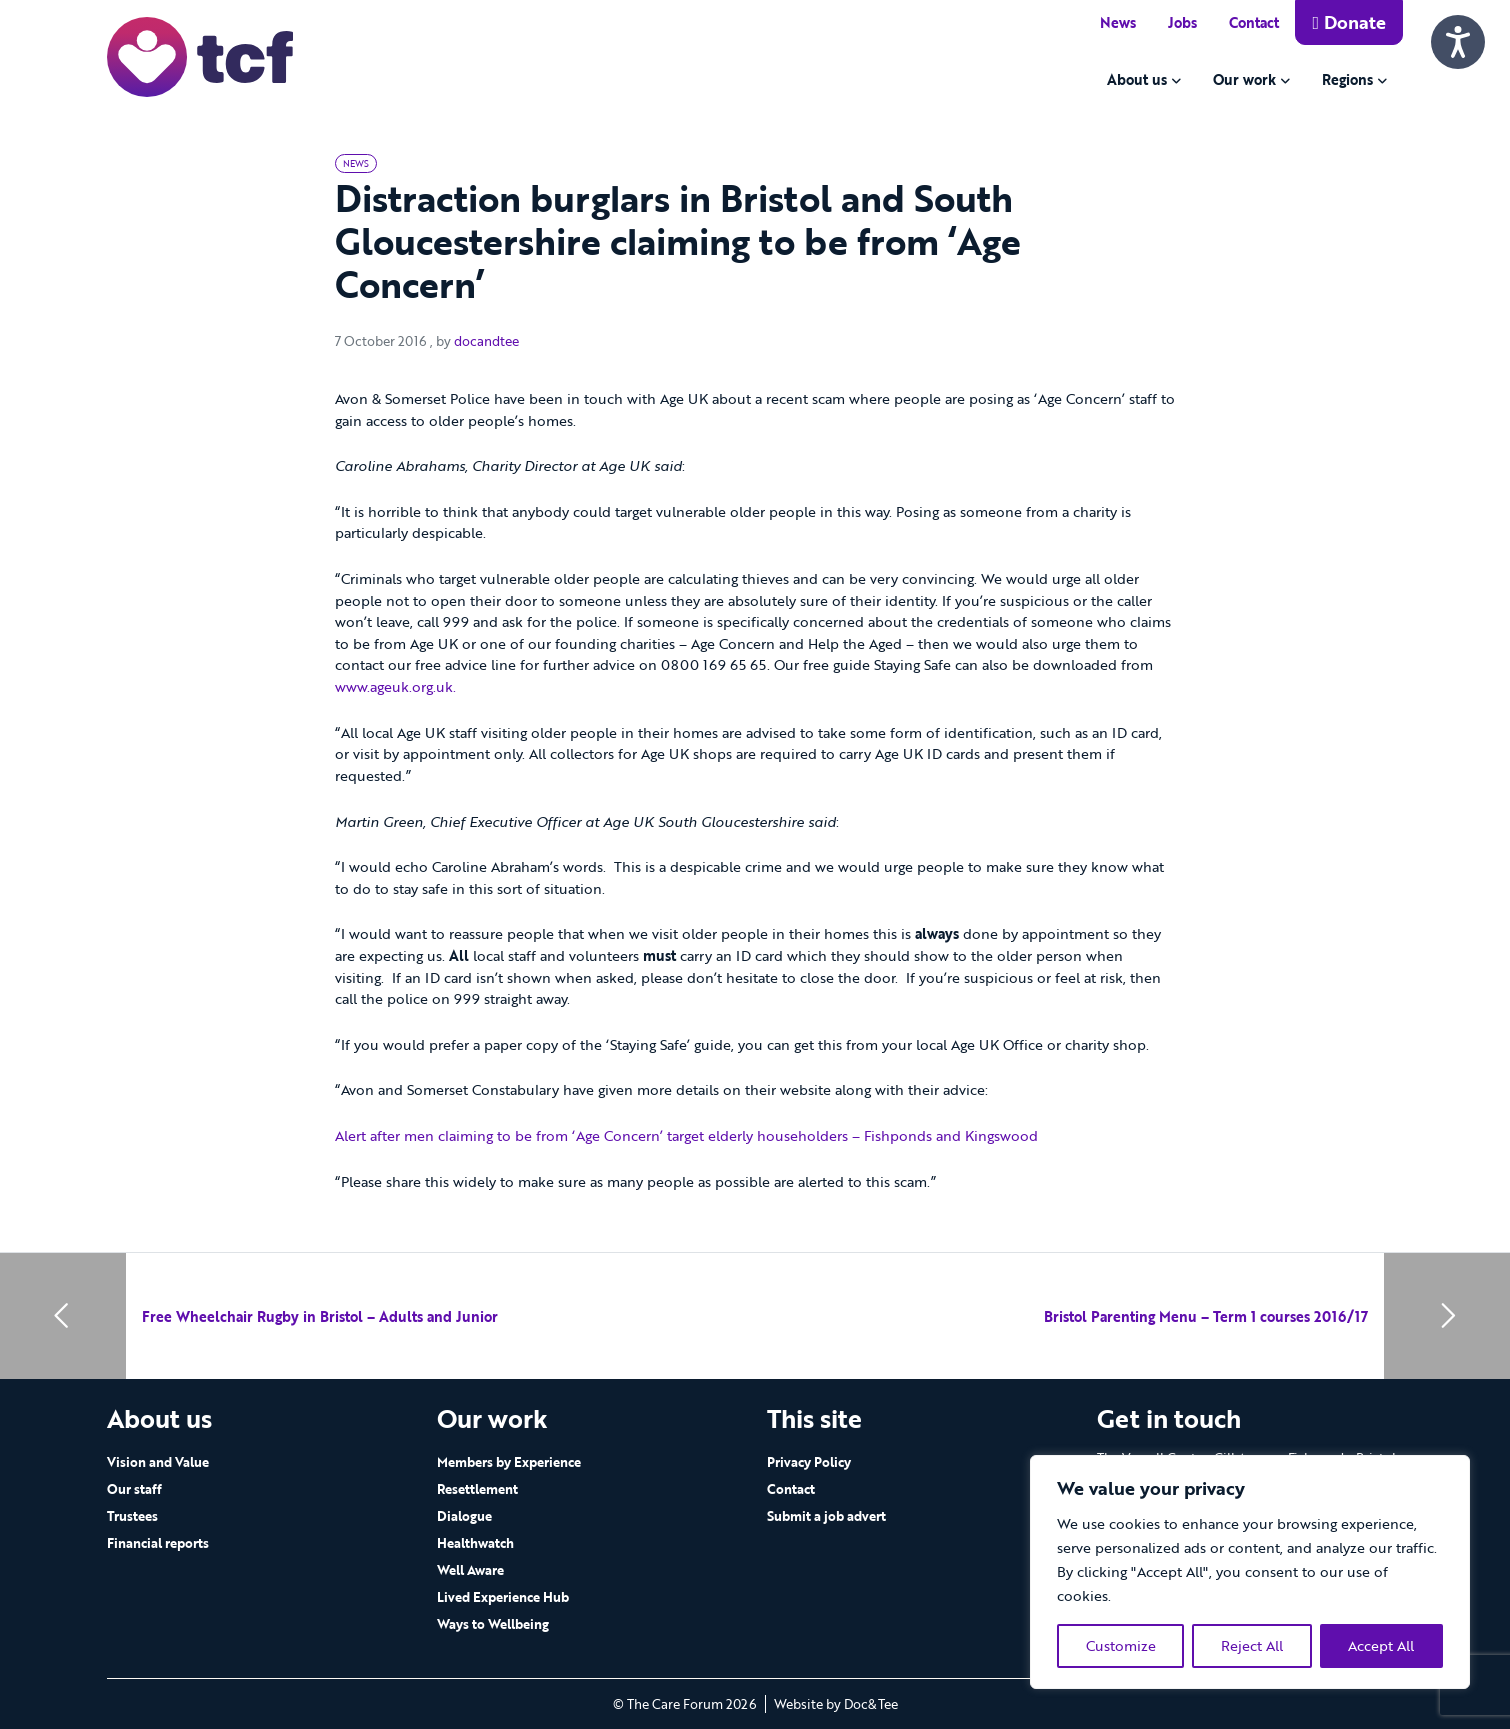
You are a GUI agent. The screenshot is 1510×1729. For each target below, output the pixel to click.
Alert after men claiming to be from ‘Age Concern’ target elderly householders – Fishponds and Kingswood (686, 1135)
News (1118, 22)
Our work (1244, 79)
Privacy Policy (809, 1462)
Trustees (132, 1516)
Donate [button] (1349, 22)
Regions (1347, 79)
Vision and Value (158, 1462)
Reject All (1252, 1645)
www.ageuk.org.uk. (395, 686)
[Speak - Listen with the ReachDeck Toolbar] (1458, 42)
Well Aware (470, 1570)
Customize (1121, 1645)
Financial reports (158, 1543)
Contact (1254, 22)
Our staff (134, 1489)
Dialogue (464, 1516)
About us (1137, 79)
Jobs (1182, 22)
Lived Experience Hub (503, 1597)
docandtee (486, 341)
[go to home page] (200, 55)
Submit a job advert (826, 1516)
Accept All (1381, 1645)
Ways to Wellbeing (493, 1624)
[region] (1250, 1572)
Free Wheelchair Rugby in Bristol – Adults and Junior (320, 1316)
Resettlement (477, 1489)
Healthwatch (475, 1543)
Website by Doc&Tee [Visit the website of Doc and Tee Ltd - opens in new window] (836, 1704)
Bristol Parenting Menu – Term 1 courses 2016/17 (1206, 1316)
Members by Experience (509, 1462)
